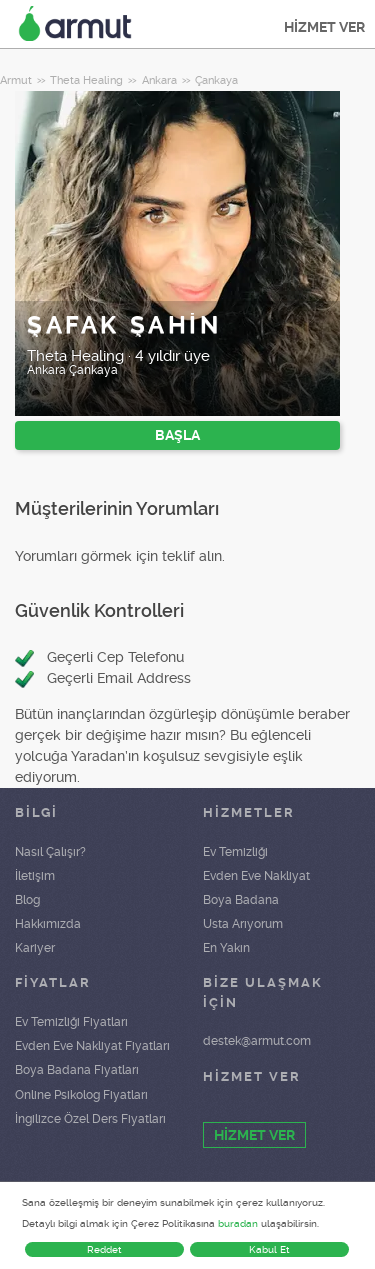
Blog (27, 900)
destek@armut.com (257, 1041)
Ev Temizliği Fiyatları (71, 1022)
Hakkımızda (48, 924)
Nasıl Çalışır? (50, 852)
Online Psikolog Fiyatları (81, 1095)
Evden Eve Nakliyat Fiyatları (92, 1046)
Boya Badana (241, 900)
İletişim (35, 876)
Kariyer (35, 948)
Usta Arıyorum (243, 924)
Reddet (104, 1249)
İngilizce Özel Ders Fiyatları (90, 1119)
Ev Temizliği (235, 852)
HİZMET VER (324, 27)
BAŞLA (177, 435)
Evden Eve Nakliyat (256, 876)
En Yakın (226, 948)
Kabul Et (269, 1249)
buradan (238, 1223)
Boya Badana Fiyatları (77, 1070)
